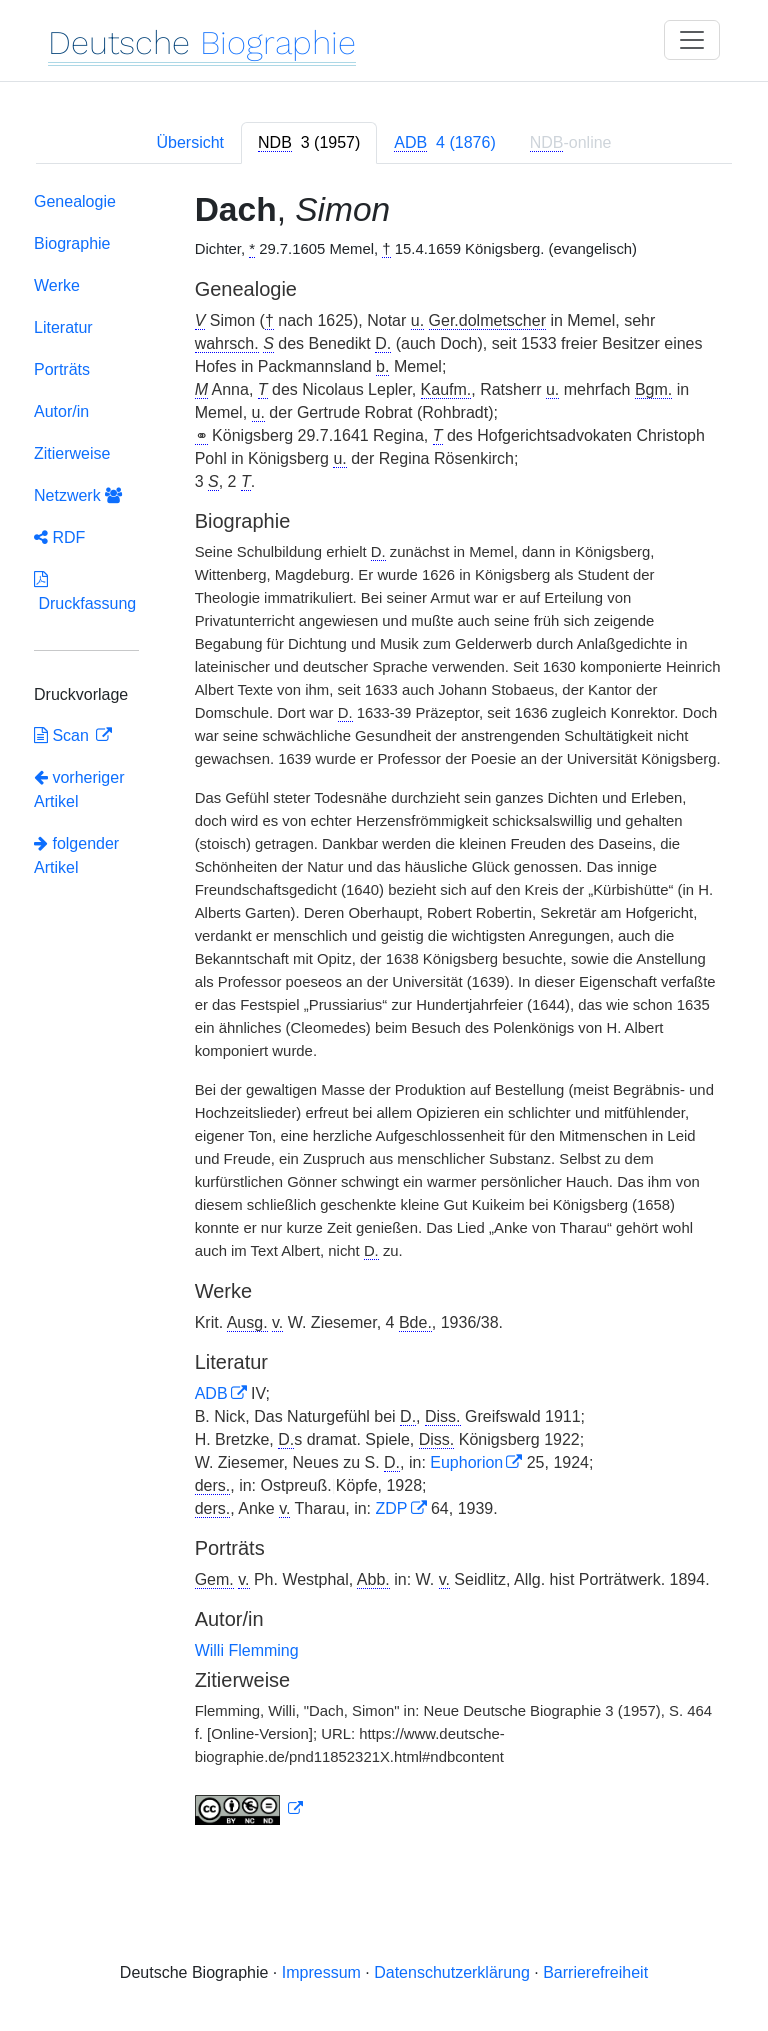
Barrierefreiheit (595, 1972)
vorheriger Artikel (79, 789)
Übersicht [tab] (190, 142)
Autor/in (61, 411)
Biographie (72, 243)
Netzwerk (78, 495)
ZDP (392, 1508)
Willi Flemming (247, 1650)
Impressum (321, 1972)
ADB (211, 1393)
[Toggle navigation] (692, 40)
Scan (63, 735)
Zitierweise (72, 453)
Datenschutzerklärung (452, 1972)
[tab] (309, 143)
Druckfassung (85, 591)
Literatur (63, 327)
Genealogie (75, 201)
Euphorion (466, 1462)
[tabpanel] (384, 1012)
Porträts (62, 369)
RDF (59, 537)
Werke (57, 285)
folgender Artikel (76, 855)
